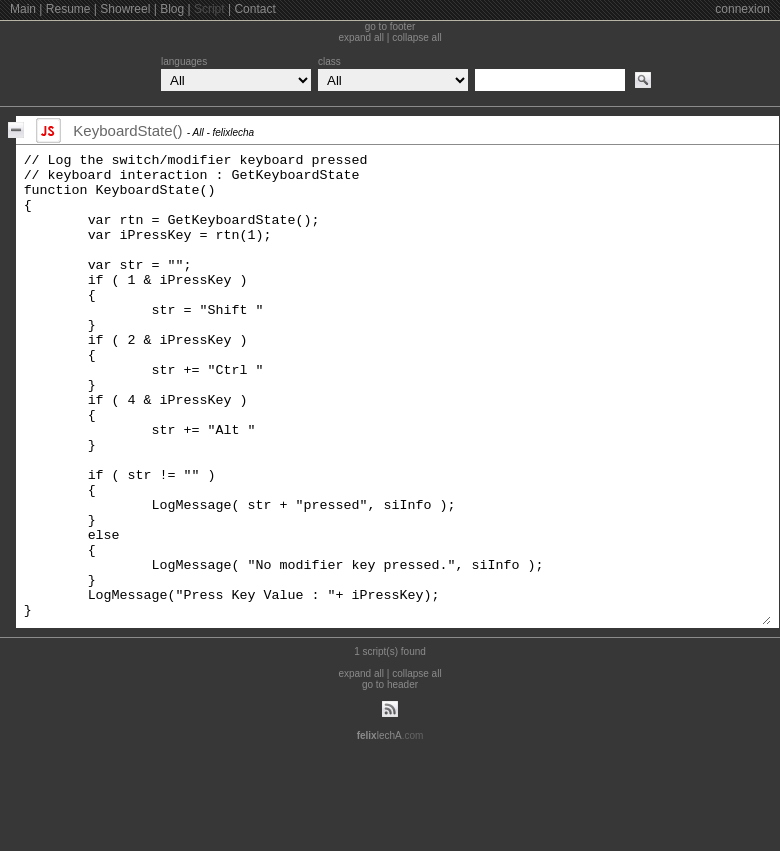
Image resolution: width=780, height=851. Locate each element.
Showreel (125, 9)
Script (209, 9)
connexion (742, 9)
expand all (361, 37)
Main (23, 9)
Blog (172, 9)
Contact (254, 9)
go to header (390, 777)
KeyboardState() (127, 130)
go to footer (390, 26)
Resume (68, 9)
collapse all (416, 37)
